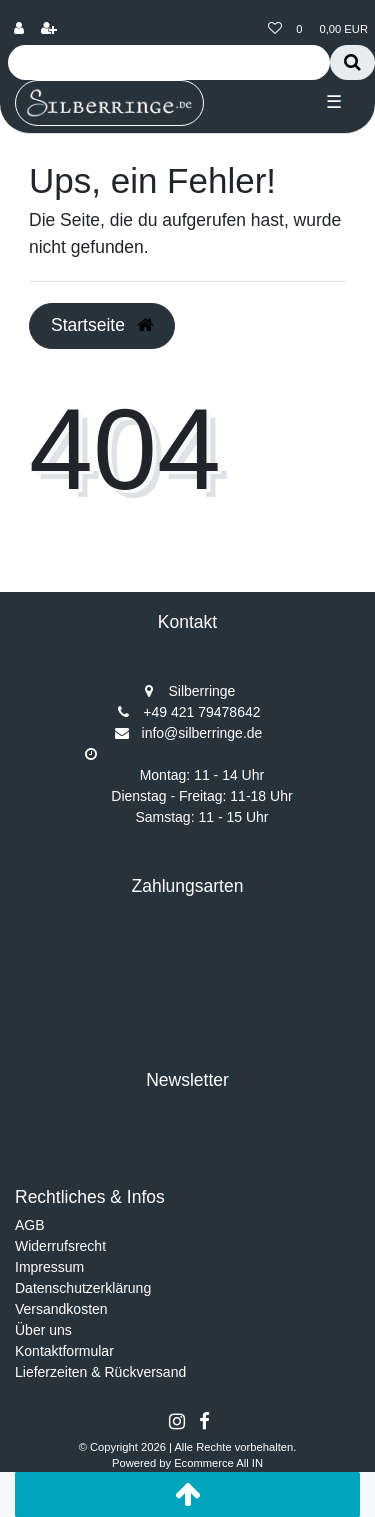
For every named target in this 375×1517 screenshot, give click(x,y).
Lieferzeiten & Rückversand (100, 1372)
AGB (30, 1225)
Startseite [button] (102, 325)
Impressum (49, 1267)
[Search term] (169, 62)
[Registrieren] (49, 29)
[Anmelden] (19, 29)
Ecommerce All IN (218, 1463)
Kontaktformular (64, 1351)
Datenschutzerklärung (83, 1288)
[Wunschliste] (275, 29)
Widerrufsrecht (60, 1246)
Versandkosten (61, 1309)
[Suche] (352, 62)
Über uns (43, 1330)
